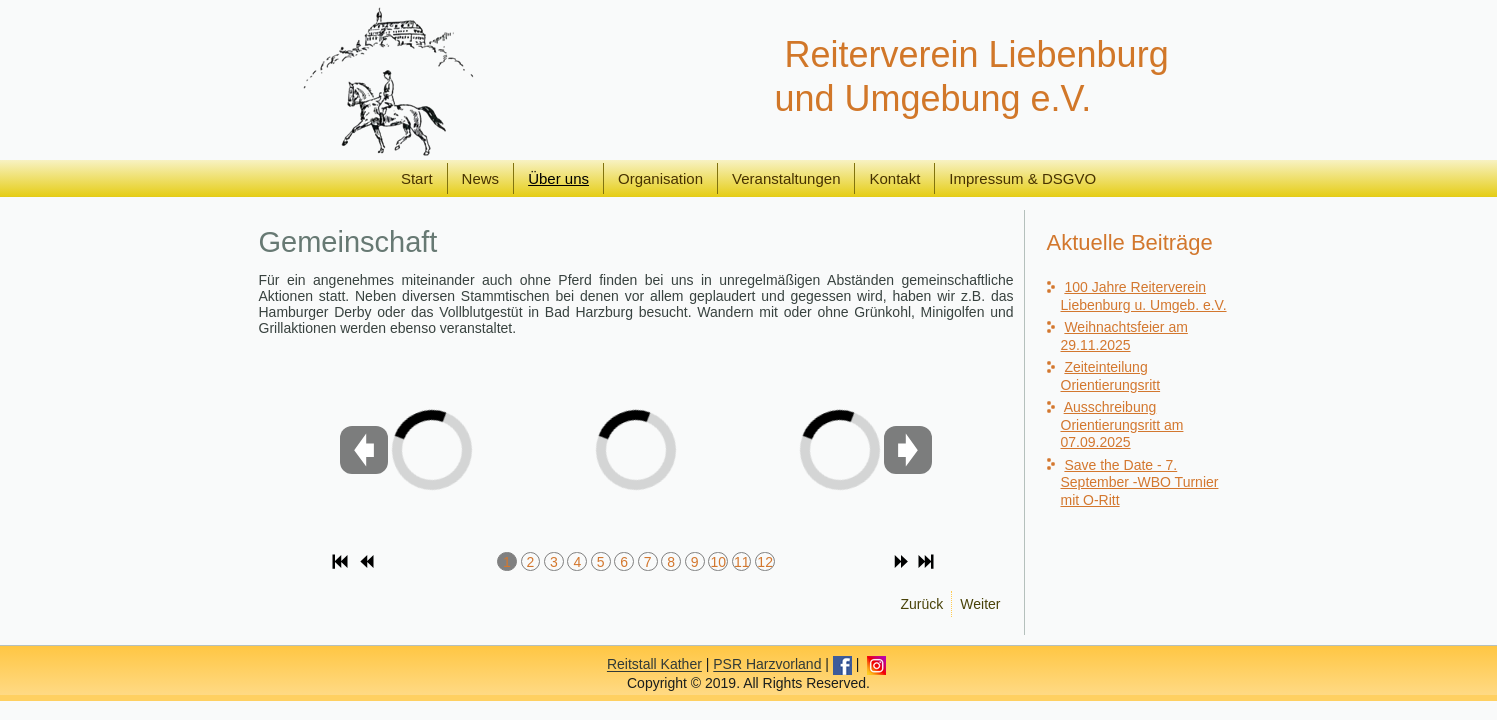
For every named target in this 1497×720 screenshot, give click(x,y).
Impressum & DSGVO (1022, 178)
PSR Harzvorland (767, 683)
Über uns (558, 178)
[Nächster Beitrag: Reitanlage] (980, 604)
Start (417, 178)
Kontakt (894, 178)
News (481, 178)
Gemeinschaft (348, 242)
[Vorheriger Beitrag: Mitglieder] (922, 604)
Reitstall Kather (654, 683)
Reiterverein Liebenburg (976, 54)
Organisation (660, 178)
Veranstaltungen (786, 178)
